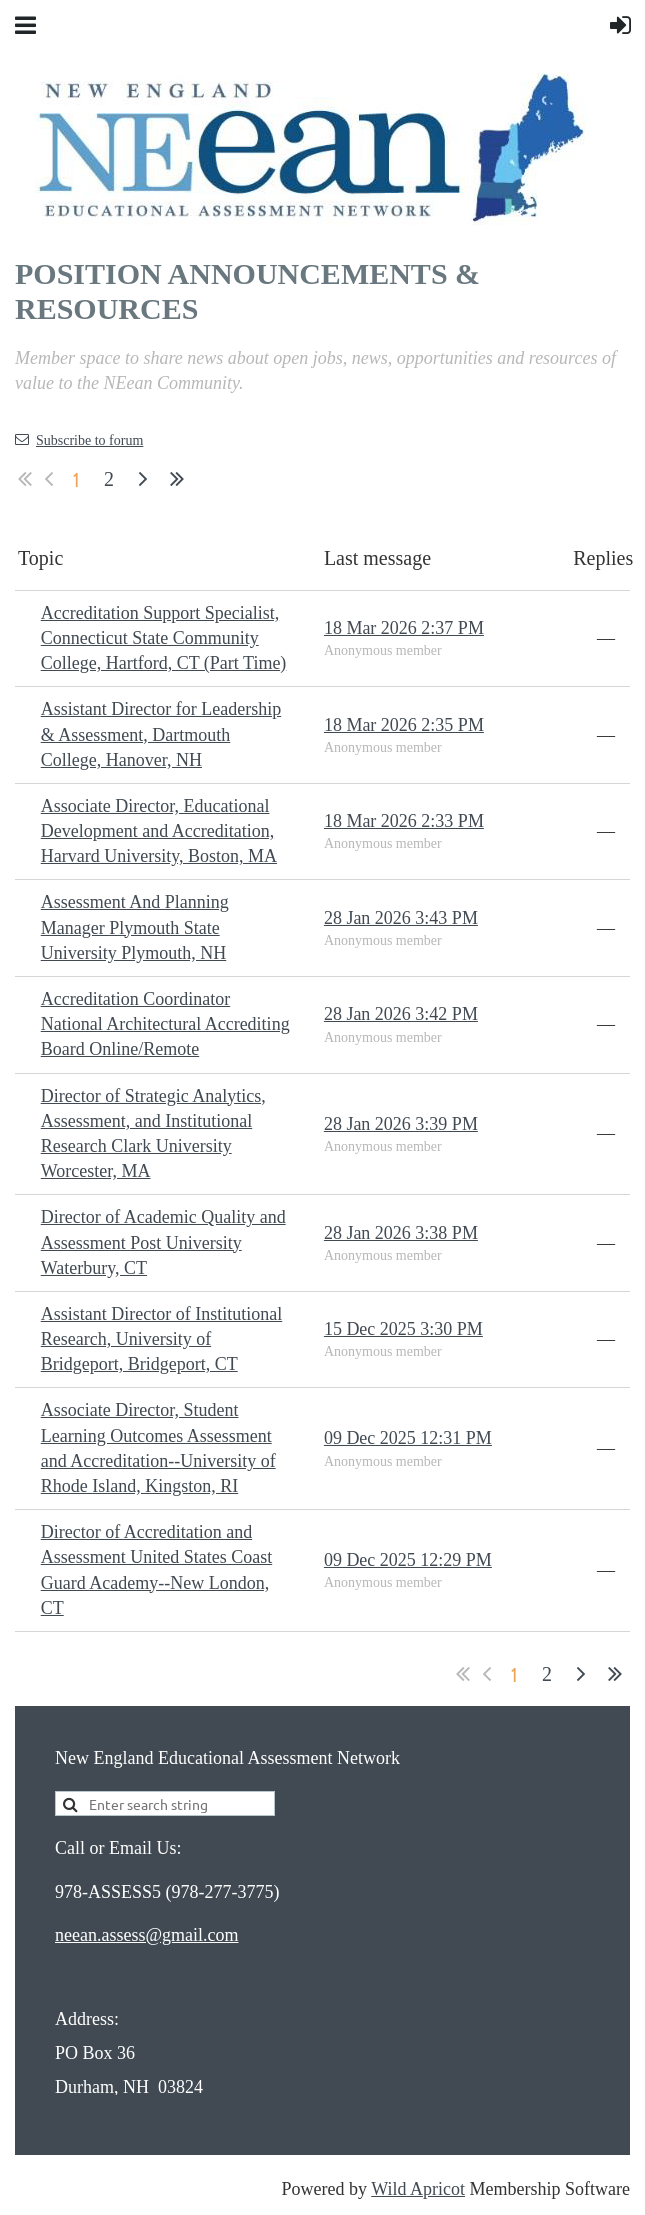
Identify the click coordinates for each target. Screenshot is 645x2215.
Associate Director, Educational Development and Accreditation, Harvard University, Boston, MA (159, 831)
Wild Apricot (418, 2189)
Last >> (177, 479)
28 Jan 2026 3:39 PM (401, 1124)
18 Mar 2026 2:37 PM (404, 628)
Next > (143, 479)
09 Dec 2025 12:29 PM (408, 1560)
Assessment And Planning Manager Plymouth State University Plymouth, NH (135, 927)
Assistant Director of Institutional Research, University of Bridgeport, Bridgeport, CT (161, 1339)
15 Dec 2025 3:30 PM (403, 1329)
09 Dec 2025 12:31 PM (408, 1438)
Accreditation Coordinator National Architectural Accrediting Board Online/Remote (165, 1024)
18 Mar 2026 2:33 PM (404, 821)
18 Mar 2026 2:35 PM (404, 725)
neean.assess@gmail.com (147, 1935)
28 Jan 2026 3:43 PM (401, 918)
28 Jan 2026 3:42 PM (401, 1014)
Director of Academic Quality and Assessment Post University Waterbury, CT (163, 1242)
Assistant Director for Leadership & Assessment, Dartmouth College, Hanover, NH (161, 734)
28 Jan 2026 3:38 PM (401, 1233)
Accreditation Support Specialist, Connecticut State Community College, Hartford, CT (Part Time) (164, 638)
